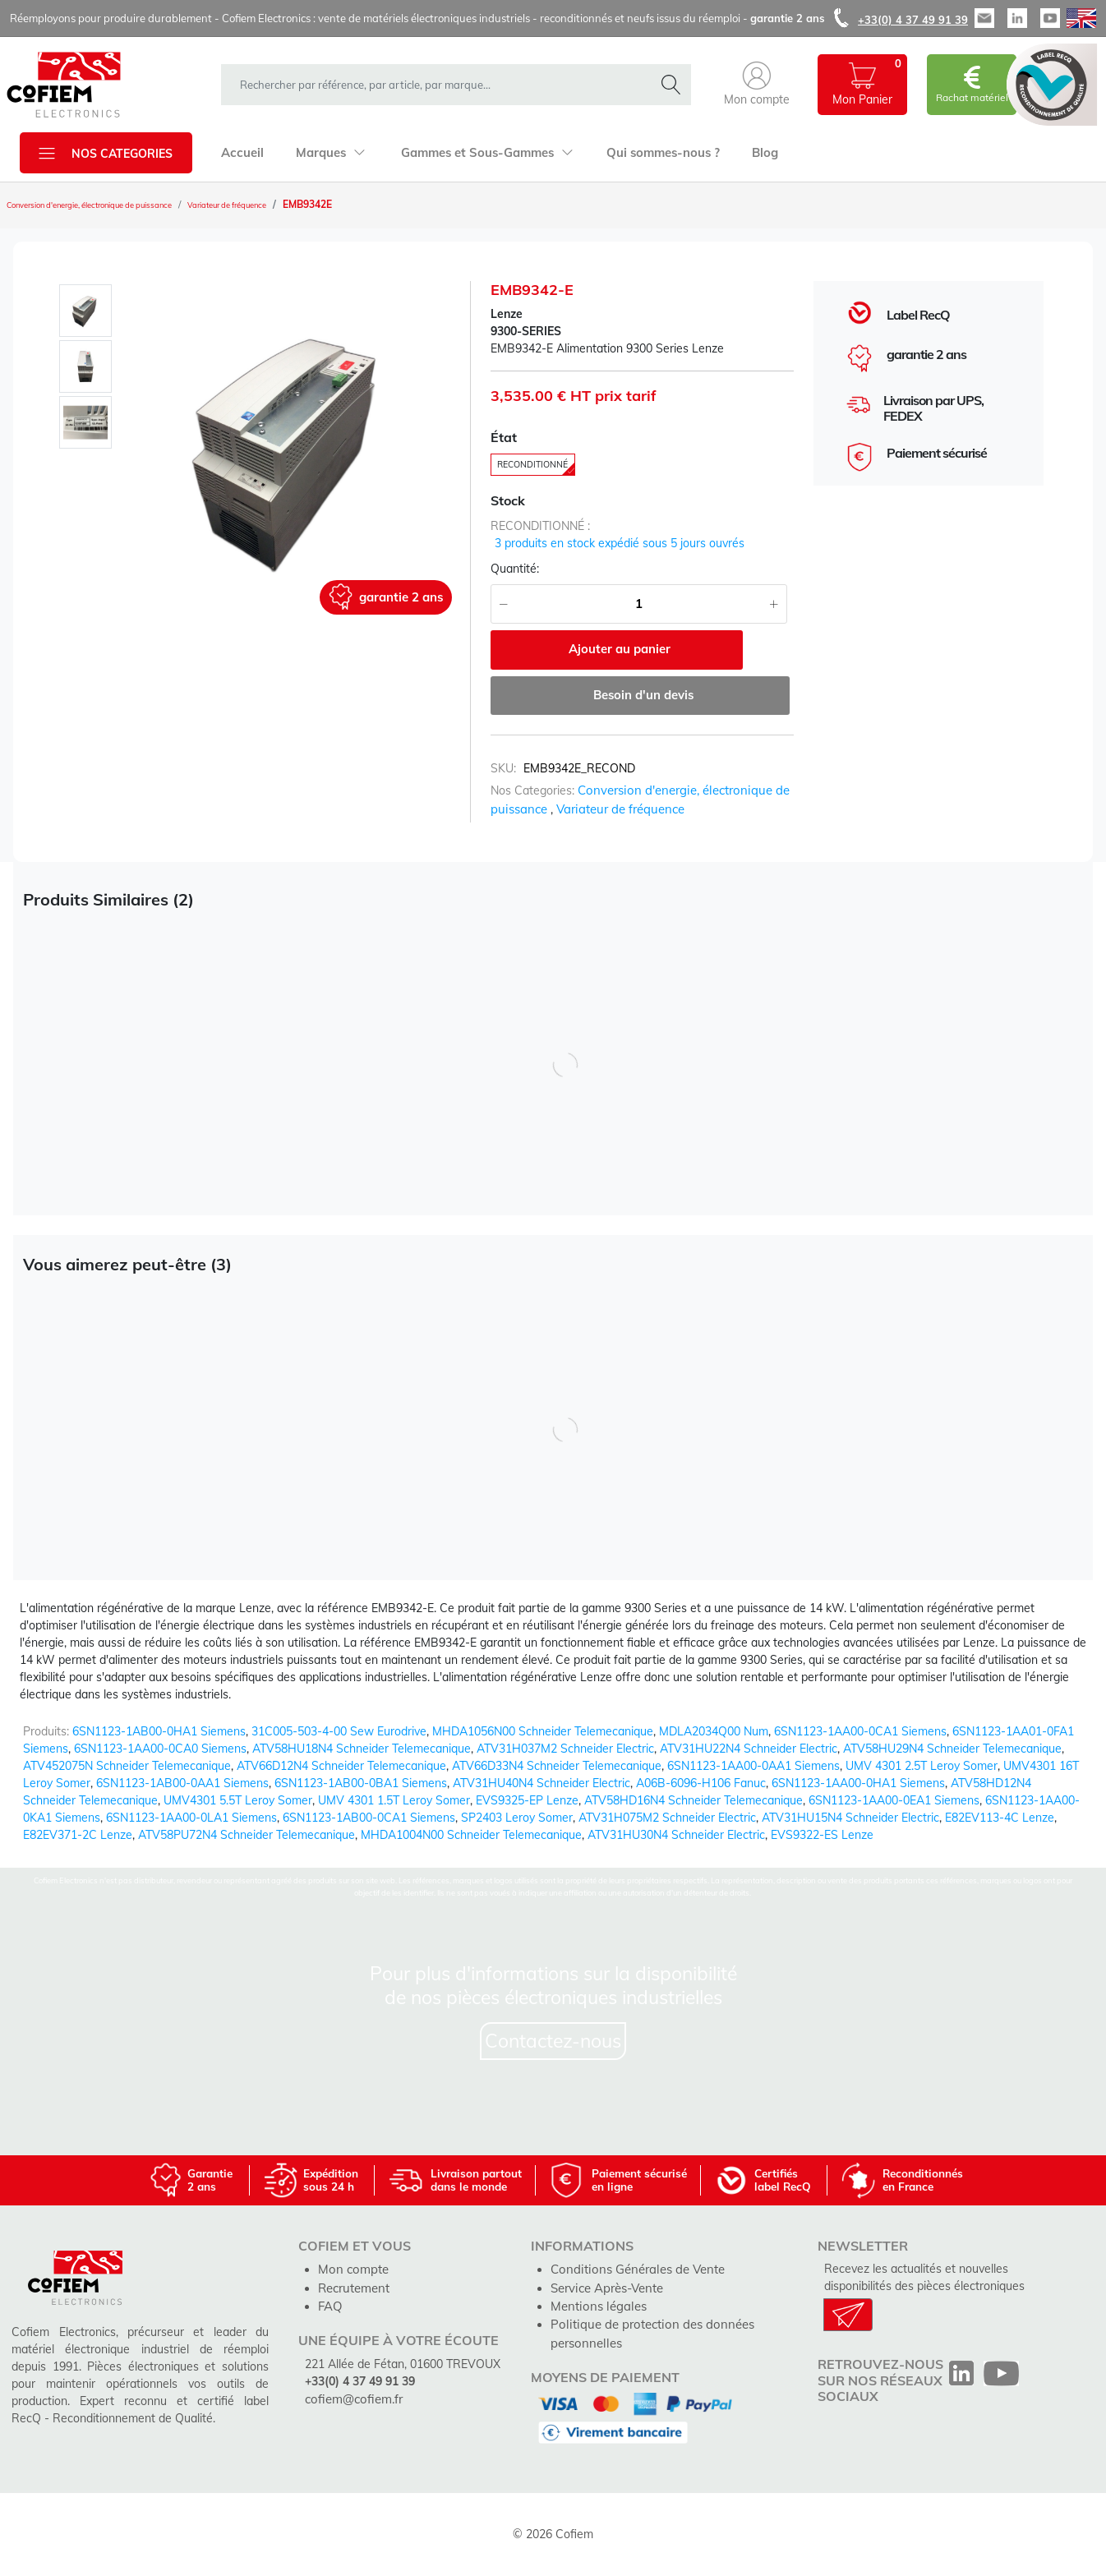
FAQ (329, 2303)
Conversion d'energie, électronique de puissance (117, 205)
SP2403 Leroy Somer (517, 1817)
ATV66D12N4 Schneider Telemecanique (341, 1765)
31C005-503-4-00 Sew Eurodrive (338, 1731)
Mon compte (351, 2268)
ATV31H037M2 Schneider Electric (565, 1748)
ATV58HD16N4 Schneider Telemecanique (693, 1800)
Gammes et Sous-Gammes (478, 152)
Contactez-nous (553, 2041)
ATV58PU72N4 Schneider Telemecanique (246, 1834)
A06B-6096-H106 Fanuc (701, 1783)
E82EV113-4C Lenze (999, 1817)
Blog (745, 152)
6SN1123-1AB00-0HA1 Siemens (159, 1731)
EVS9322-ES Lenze (822, 1834)
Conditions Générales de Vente (632, 2268)
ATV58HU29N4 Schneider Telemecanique (952, 1748)
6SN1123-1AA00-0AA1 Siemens (753, 1765)
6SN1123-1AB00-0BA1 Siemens (360, 1783)
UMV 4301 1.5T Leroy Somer (394, 1800)
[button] (757, 84)
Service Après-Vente (605, 2286)
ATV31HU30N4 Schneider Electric (676, 1834)
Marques (326, 152)
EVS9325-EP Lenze (527, 1800)
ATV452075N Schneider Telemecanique (127, 1765)
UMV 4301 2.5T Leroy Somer (922, 1765)
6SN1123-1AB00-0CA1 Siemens (369, 1817)
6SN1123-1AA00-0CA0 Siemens (160, 1748)
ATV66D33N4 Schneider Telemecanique (556, 1765)
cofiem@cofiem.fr (351, 2395)
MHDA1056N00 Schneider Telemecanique (542, 1731)
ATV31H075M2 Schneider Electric (667, 1817)
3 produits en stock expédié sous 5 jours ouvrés (619, 547)
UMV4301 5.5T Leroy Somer (238, 1800)
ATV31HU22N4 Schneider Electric (748, 1748)
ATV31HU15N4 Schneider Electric (850, 1817)
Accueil (240, 152)
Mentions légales (595, 2303)
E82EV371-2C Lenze (77, 1834)
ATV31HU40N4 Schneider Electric (541, 1783)
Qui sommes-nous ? (646, 152)
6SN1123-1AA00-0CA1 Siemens (860, 1731)
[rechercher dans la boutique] (441, 84)
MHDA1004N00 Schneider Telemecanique (471, 1834)
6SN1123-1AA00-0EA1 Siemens (894, 1800)
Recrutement (352, 2286)
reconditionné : (540, 530)
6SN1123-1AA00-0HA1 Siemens (858, 1783)
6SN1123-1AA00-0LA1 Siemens (191, 1817)
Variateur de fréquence (294, 205)
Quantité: (515, 572)
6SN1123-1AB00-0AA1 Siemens (182, 1783)
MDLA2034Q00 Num (713, 1731)
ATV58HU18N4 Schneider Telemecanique (361, 1748)
